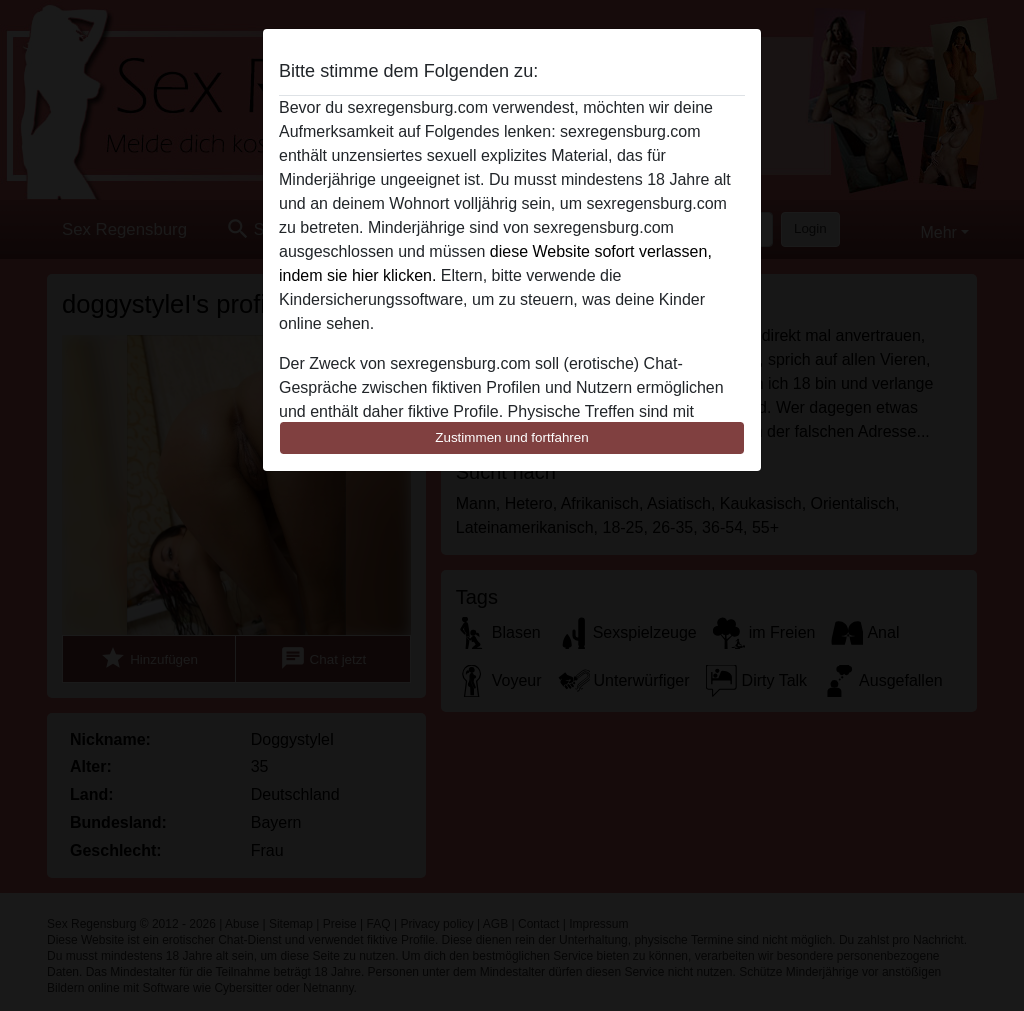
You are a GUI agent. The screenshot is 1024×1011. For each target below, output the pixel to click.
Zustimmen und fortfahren (512, 437)
